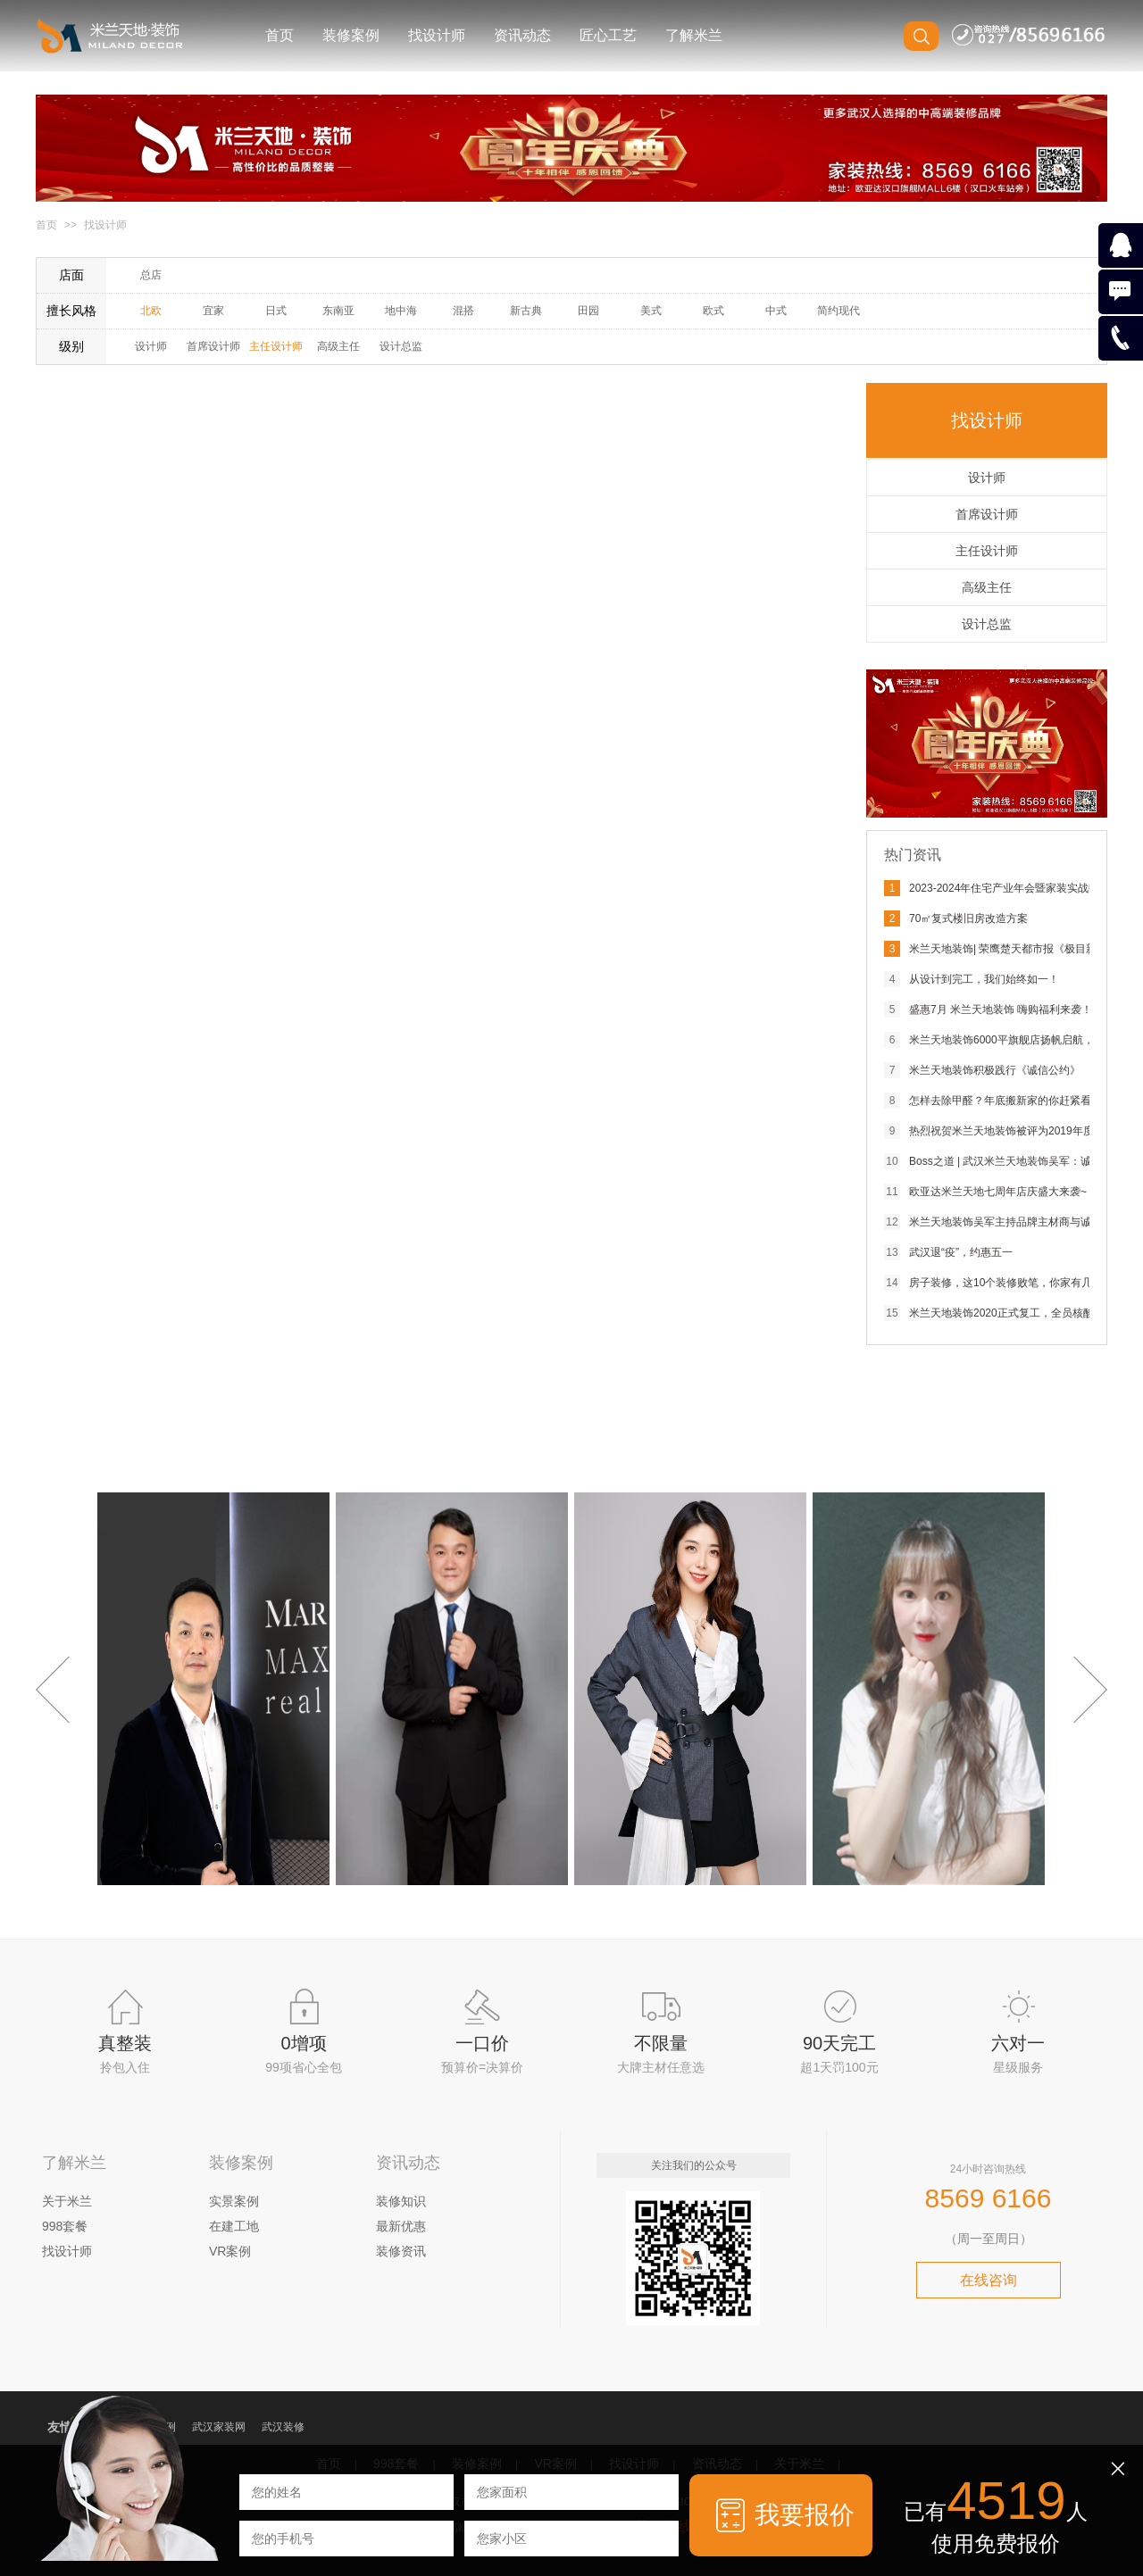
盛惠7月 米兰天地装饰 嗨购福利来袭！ (1000, 1009)
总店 (151, 275)
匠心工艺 (608, 35)
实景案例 (234, 2201)
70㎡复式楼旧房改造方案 (968, 918)
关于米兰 (67, 2201)
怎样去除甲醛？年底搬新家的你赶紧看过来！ (1016, 1100)
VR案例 (230, 2251)
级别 (71, 346)
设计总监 (401, 346)
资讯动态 (522, 35)
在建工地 (234, 2226)
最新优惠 (401, 2226)
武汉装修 (283, 2427)
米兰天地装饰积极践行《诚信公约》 (994, 1070)
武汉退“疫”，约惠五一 (961, 1252)
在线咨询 (988, 2280)
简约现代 (838, 310)
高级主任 (338, 346)
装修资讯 (401, 2251)
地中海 (401, 310)
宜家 (213, 310)
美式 (651, 310)
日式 (276, 310)
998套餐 (65, 2226)
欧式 (713, 310)
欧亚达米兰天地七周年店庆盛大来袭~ (998, 1191)
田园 (588, 310)
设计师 (151, 346)
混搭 (463, 310)
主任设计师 (276, 346)
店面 (71, 275)
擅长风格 (71, 310)
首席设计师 (213, 346)
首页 (279, 35)
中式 (776, 310)
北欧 (151, 310)
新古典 (526, 310)
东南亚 (338, 310)
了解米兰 (693, 35)
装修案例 (351, 35)
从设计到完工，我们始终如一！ (984, 979)
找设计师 (436, 35)
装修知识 (401, 2201)
